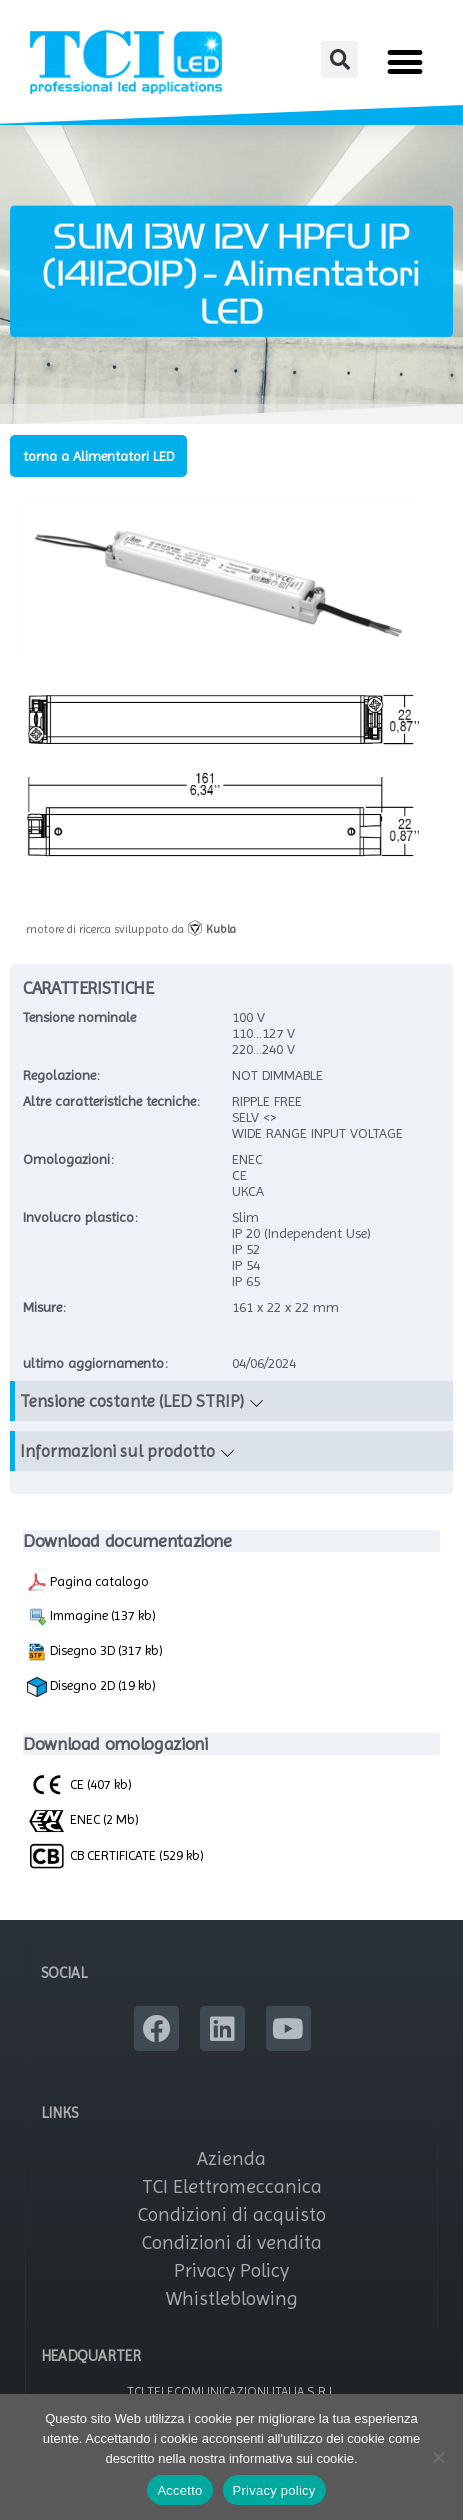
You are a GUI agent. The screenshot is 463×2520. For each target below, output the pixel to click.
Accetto (179, 2490)
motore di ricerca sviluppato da (131, 929)
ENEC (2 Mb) (83, 1820)
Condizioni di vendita (232, 2242)
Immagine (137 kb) (91, 1617)
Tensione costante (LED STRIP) (132, 1401)
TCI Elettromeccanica (232, 2186)
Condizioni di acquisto (232, 2214)
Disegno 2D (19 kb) (91, 1687)
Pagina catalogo (88, 1582)
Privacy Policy (231, 2270)
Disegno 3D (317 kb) (95, 1652)
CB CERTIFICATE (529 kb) (115, 1855)
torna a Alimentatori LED (98, 456)
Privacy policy (274, 2490)
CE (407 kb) (79, 1784)
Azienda (231, 2158)
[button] (339, 59)
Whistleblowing (232, 2298)
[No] (438, 2457)
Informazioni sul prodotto (117, 1451)
